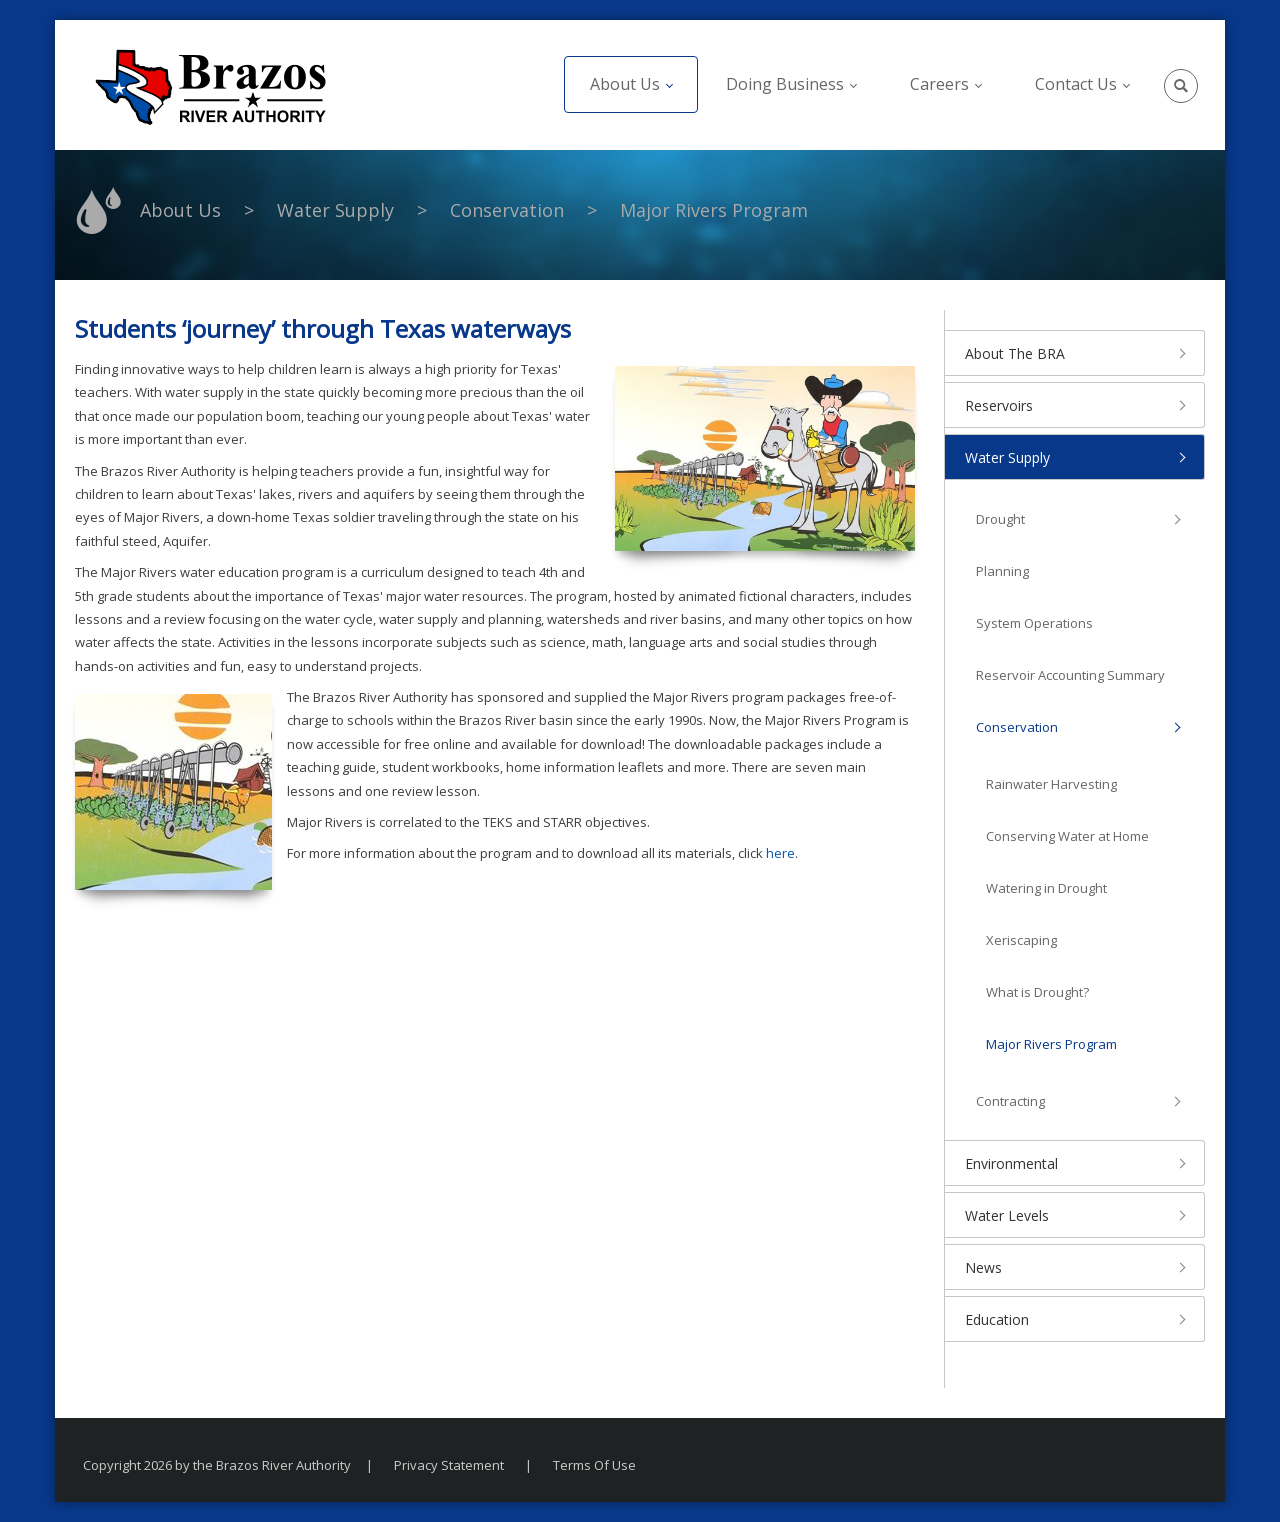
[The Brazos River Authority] (210, 85)
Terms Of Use (594, 1465)
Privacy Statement (449, 1465)
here (780, 853)
